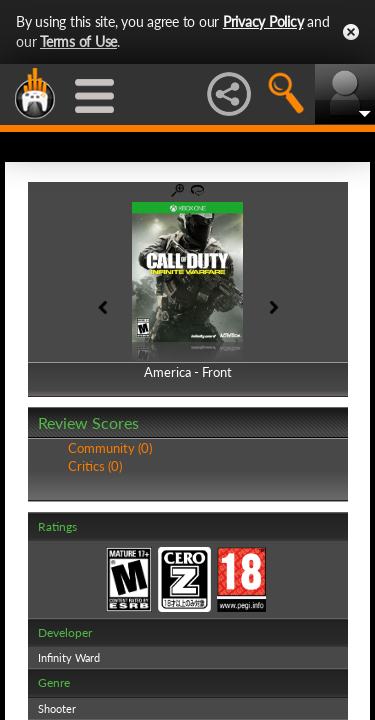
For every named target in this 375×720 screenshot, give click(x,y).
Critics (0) (95, 466)
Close (351, 32)
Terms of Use (78, 41)
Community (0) (110, 448)
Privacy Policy (263, 21)
